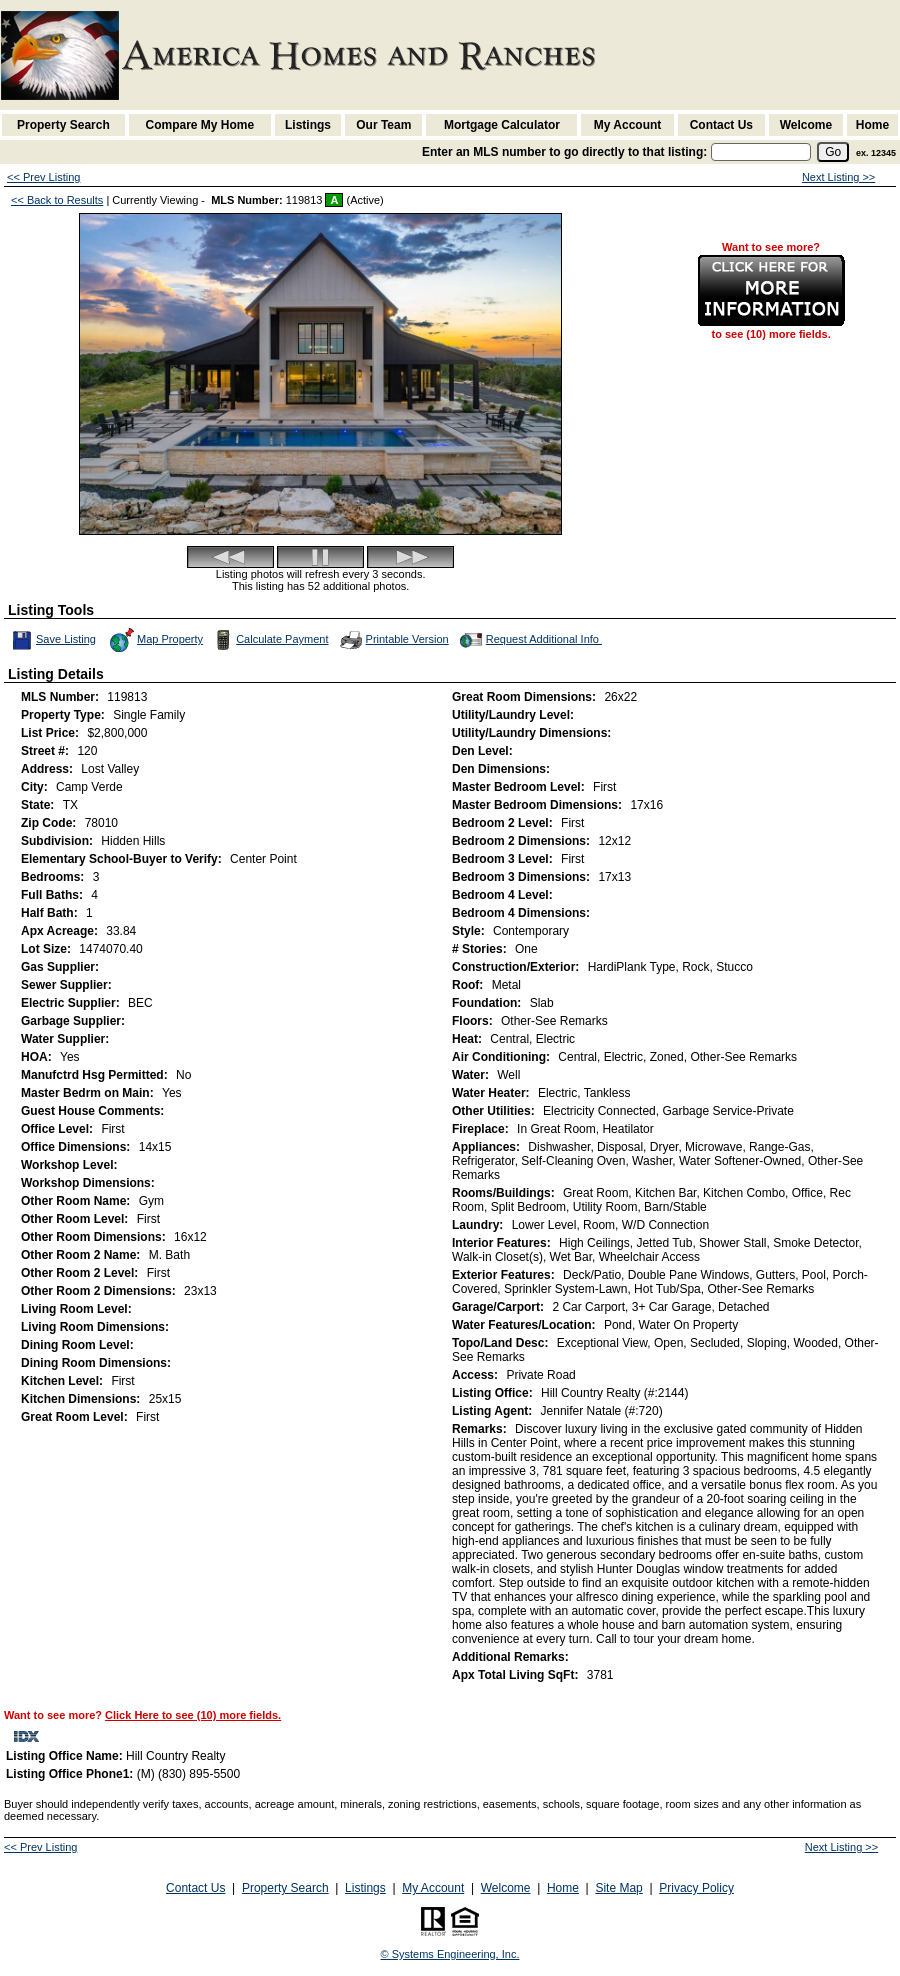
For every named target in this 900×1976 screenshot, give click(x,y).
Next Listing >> (838, 177)
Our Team (383, 125)
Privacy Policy (696, 1888)
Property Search (63, 125)
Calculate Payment (269, 640)
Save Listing (54, 640)
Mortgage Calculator (502, 125)
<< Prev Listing (43, 177)
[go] (833, 152)
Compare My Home (200, 125)
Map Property (155, 640)
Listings (308, 125)
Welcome (806, 125)
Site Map (618, 1888)
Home (872, 125)
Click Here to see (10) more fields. (193, 1715)
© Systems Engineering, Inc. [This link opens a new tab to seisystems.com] (450, 1954)
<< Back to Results (57, 200)
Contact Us (721, 125)
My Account (628, 125)
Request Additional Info (529, 640)
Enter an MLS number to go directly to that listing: (564, 152)
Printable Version (393, 640)
